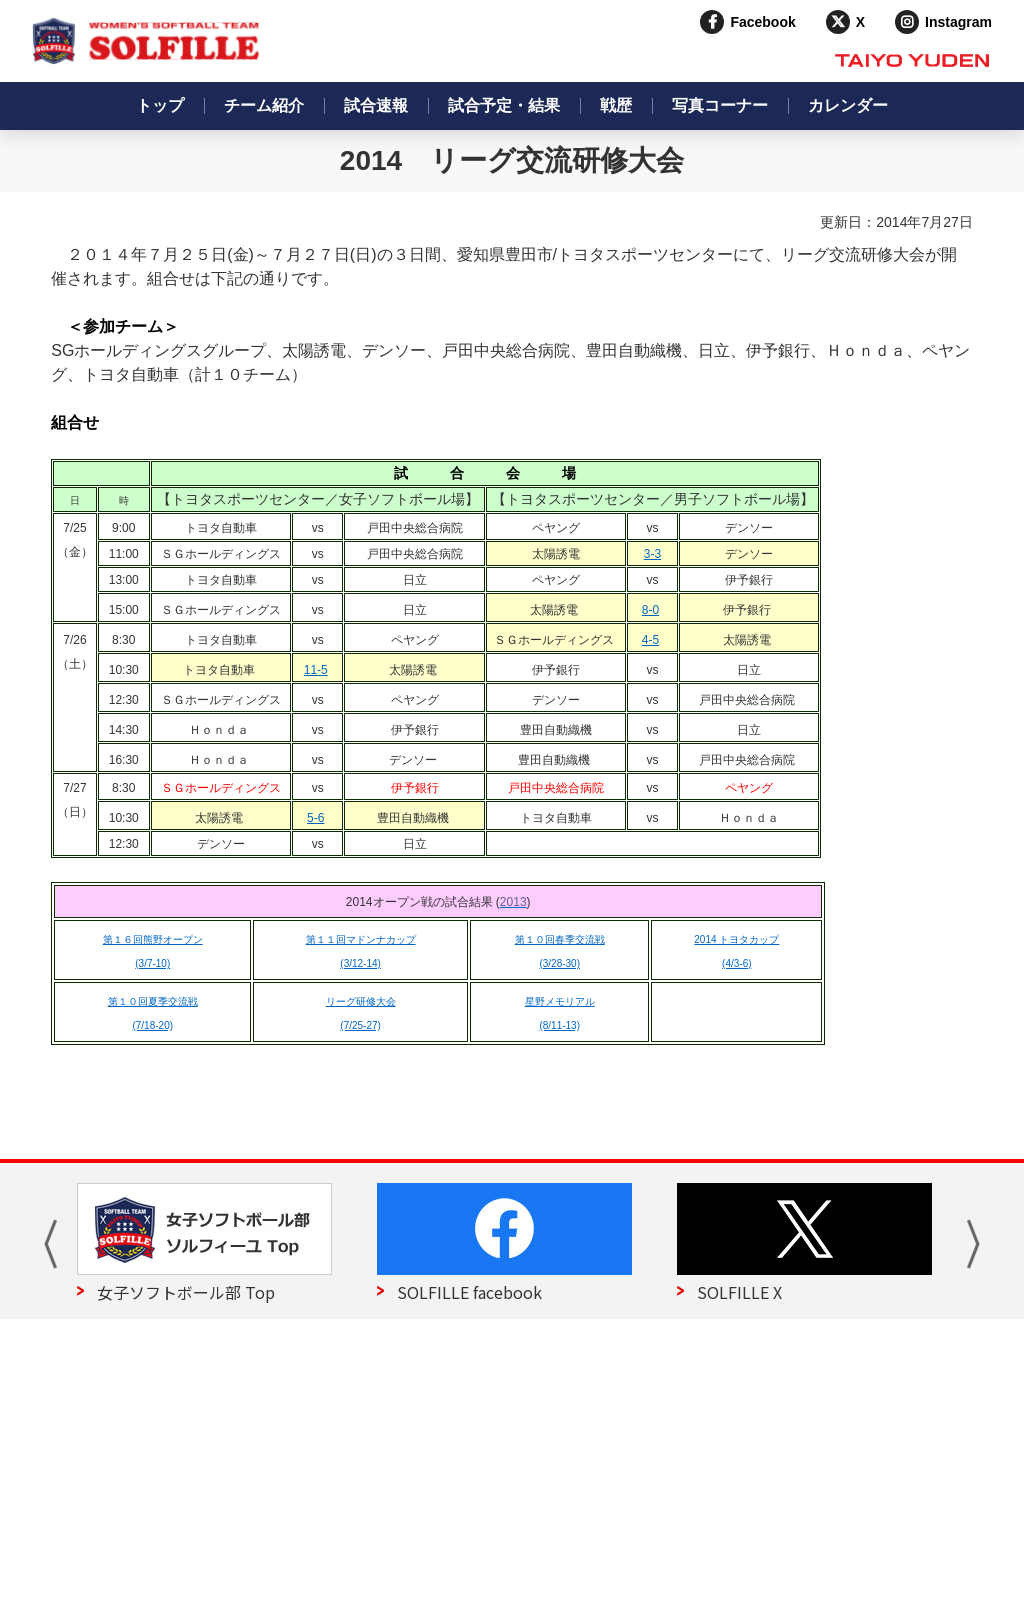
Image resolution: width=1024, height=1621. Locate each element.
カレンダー (848, 105)
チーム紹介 (264, 105)
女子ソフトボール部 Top (186, 1292)
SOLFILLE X (739, 1292)
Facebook (762, 22)
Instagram (958, 22)
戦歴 (616, 105)
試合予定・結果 (504, 105)
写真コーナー (720, 105)
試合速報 (376, 105)
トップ (160, 105)
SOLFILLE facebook (469, 1292)
